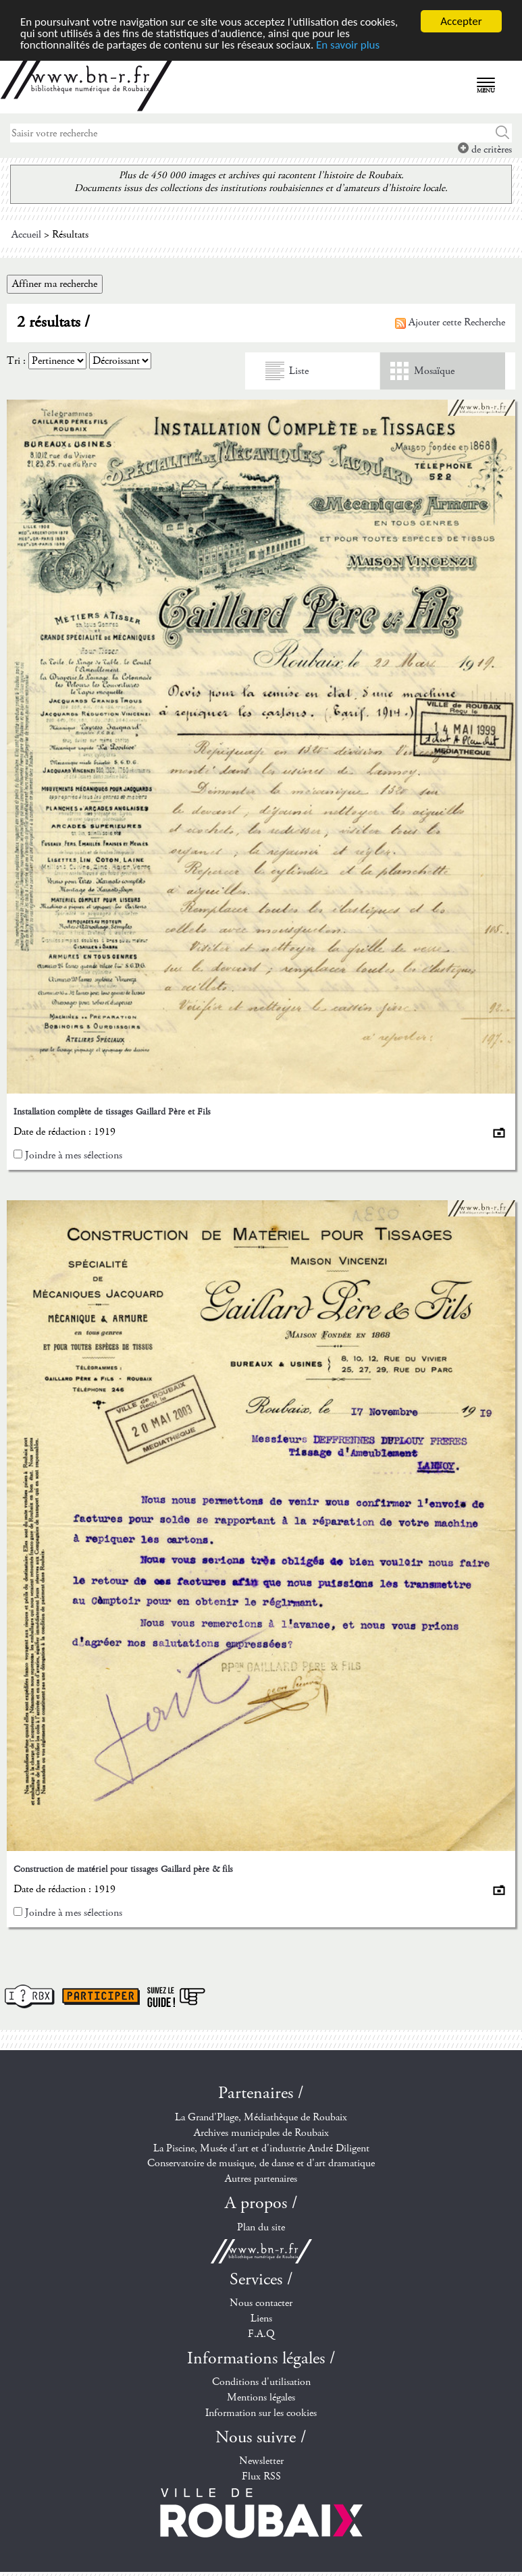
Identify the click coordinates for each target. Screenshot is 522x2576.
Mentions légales (261, 2397)
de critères (485, 149)
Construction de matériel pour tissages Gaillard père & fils (123, 1869)
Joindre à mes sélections (73, 1155)
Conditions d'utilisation (261, 2382)
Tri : (16, 361)
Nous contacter (261, 2303)
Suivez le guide (176, 1996)
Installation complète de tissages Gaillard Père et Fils (112, 1112)
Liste (299, 371)
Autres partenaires (261, 2179)
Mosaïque (434, 371)
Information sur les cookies (261, 2413)
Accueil (26, 234)
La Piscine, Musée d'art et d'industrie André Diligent (261, 2148)
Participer (101, 1996)
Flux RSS (261, 2476)
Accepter (460, 21)
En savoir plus (348, 45)
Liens (261, 2318)
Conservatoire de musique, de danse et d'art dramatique (261, 2163)
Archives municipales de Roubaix (261, 2133)
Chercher (503, 133)
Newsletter (261, 2461)
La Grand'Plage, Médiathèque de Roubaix (261, 2117)
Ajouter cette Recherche (450, 322)
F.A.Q (261, 2334)
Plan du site (261, 2227)
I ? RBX (30, 1996)
